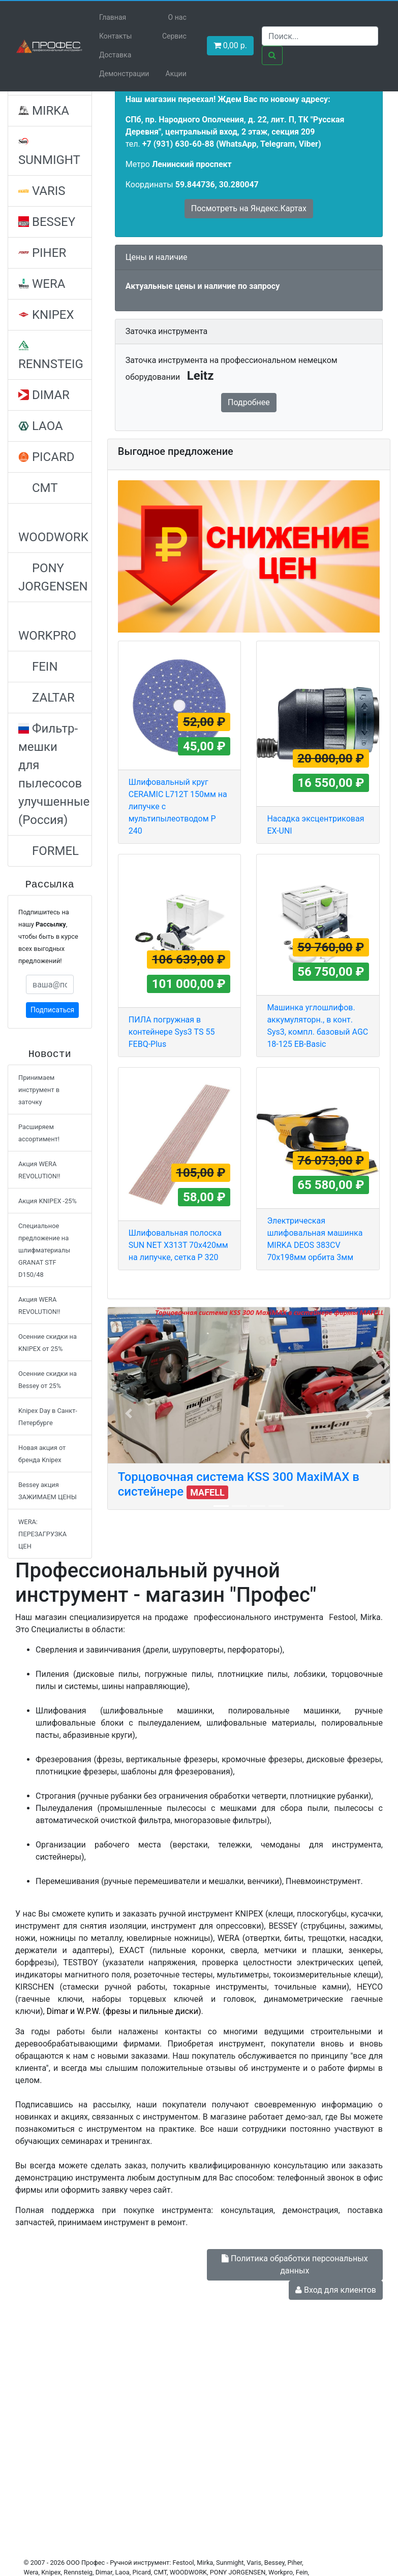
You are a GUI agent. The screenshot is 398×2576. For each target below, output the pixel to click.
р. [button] (230, 45)
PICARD (46, 457)
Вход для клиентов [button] (335, 2290)
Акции (176, 74)
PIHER (42, 253)
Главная (112, 17)
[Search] (320, 36)
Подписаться (52, 1010)
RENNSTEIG (50, 355)
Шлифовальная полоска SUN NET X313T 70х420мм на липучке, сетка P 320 (178, 1245)
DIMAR (44, 395)
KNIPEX (46, 315)
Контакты (115, 36)
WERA (41, 284)
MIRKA (43, 111)
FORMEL (48, 851)
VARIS (42, 191)
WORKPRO (47, 627)
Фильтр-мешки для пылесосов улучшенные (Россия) (53, 774)
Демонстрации (124, 74)
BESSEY (46, 222)
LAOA (40, 426)
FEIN (38, 666)
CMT (38, 488)
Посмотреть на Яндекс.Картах (249, 208)
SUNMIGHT (49, 151)
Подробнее (249, 402)
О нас (177, 17)
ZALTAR (46, 697)
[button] (128, 1413)
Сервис (174, 36)
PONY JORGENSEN (53, 577)
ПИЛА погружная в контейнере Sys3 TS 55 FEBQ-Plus (172, 1032)
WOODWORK (53, 528)
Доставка (115, 55)
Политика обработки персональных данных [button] (295, 2264)
